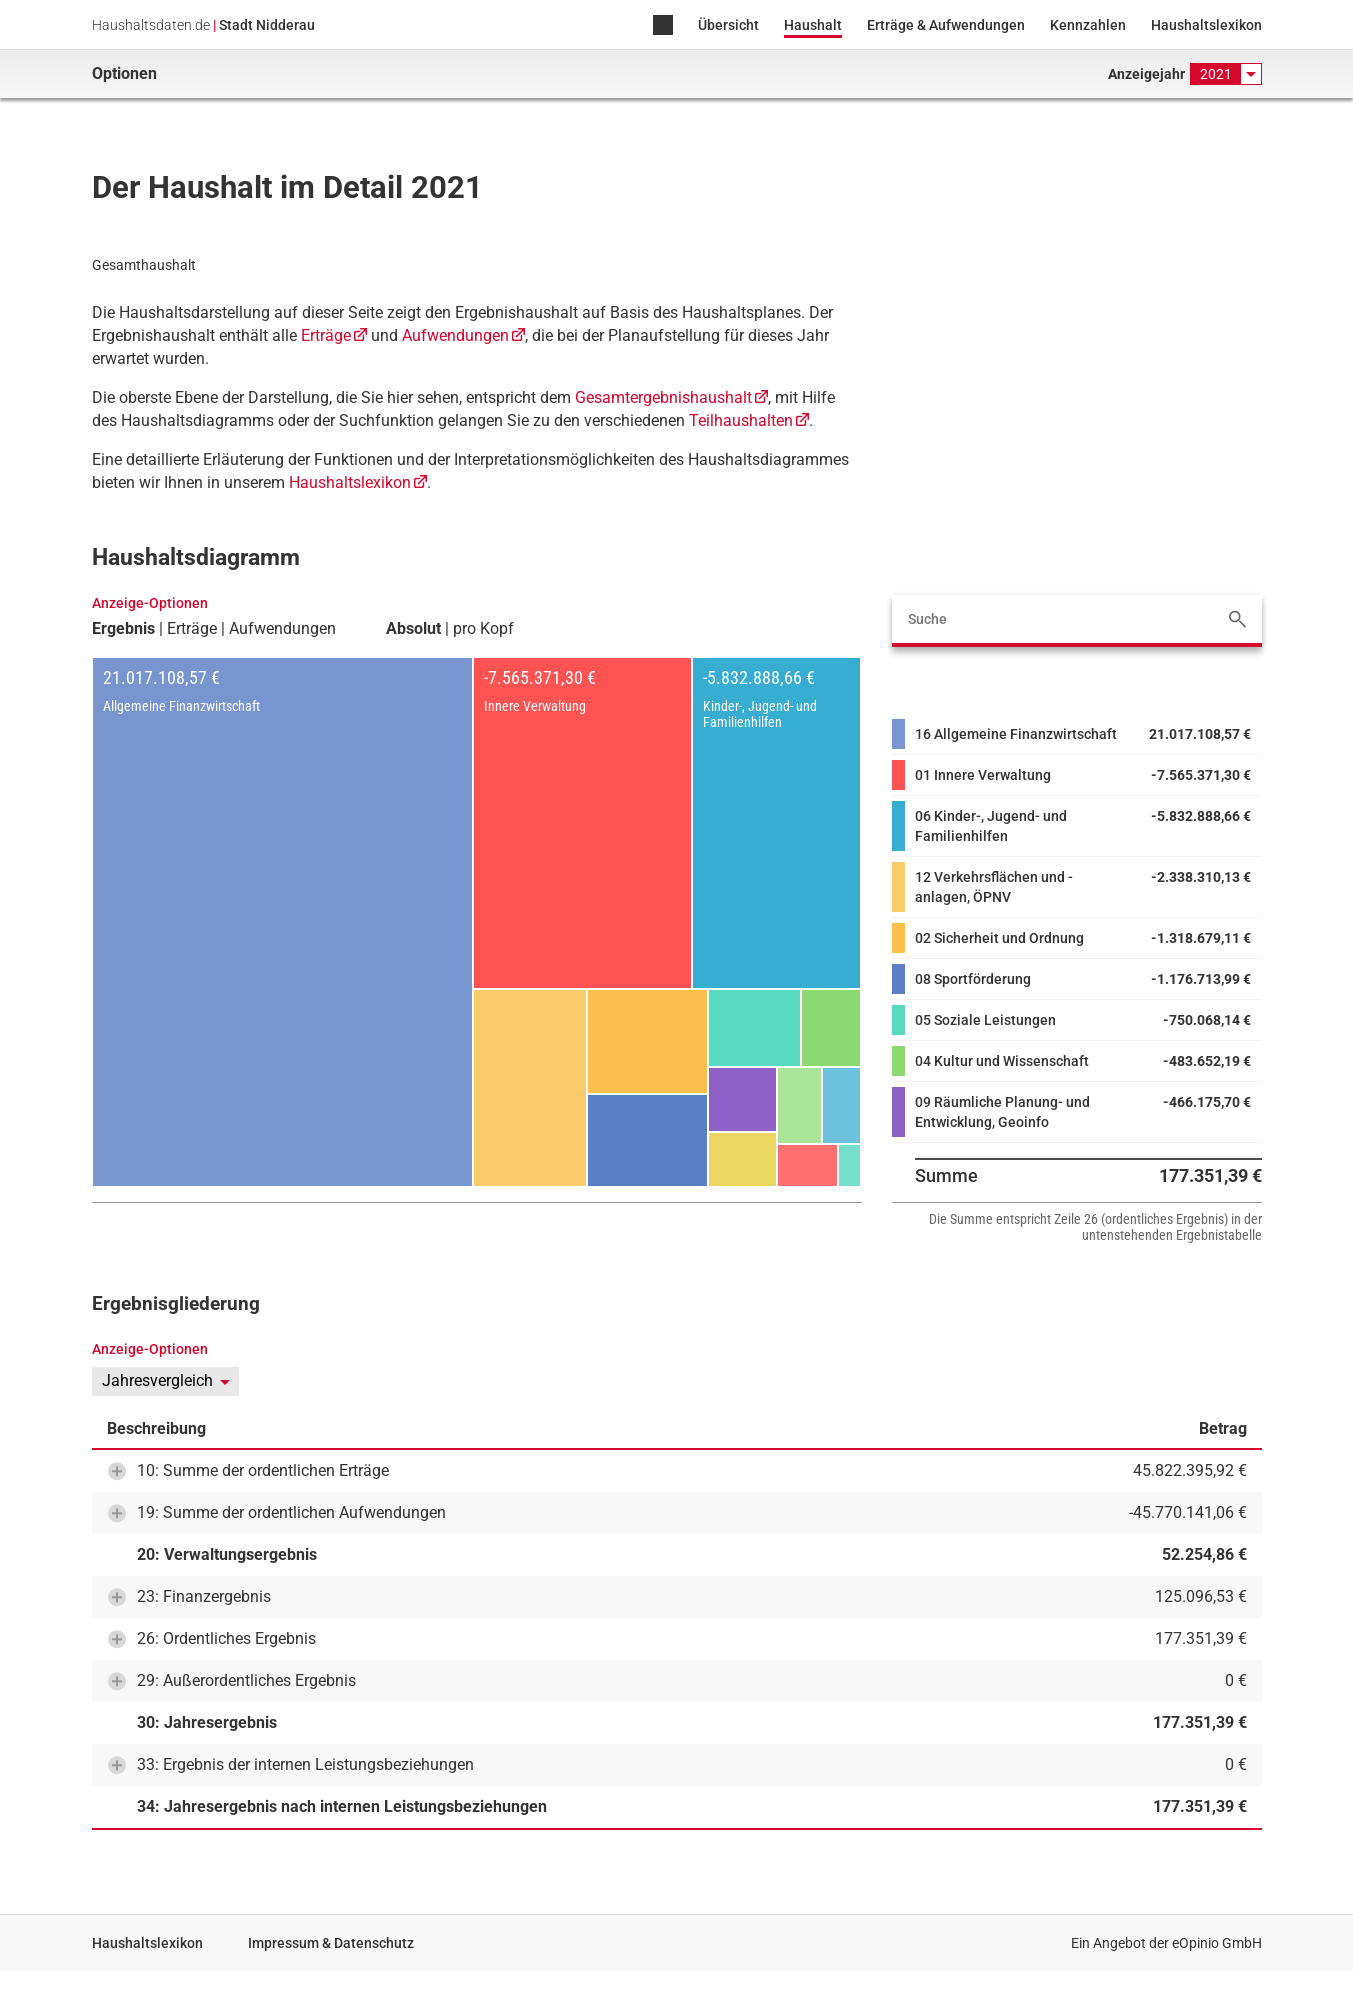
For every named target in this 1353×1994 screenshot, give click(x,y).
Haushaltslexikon (1206, 25)
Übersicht (728, 25)
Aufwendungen (455, 335)
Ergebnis (123, 629)
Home (663, 26)
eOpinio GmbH (1217, 1943)
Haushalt (813, 25)
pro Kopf (483, 629)
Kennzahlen (1088, 25)
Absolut (413, 629)
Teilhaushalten (741, 420)
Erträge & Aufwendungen (946, 25)
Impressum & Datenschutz (331, 1943)
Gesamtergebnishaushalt (663, 397)
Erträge (326, 335)
